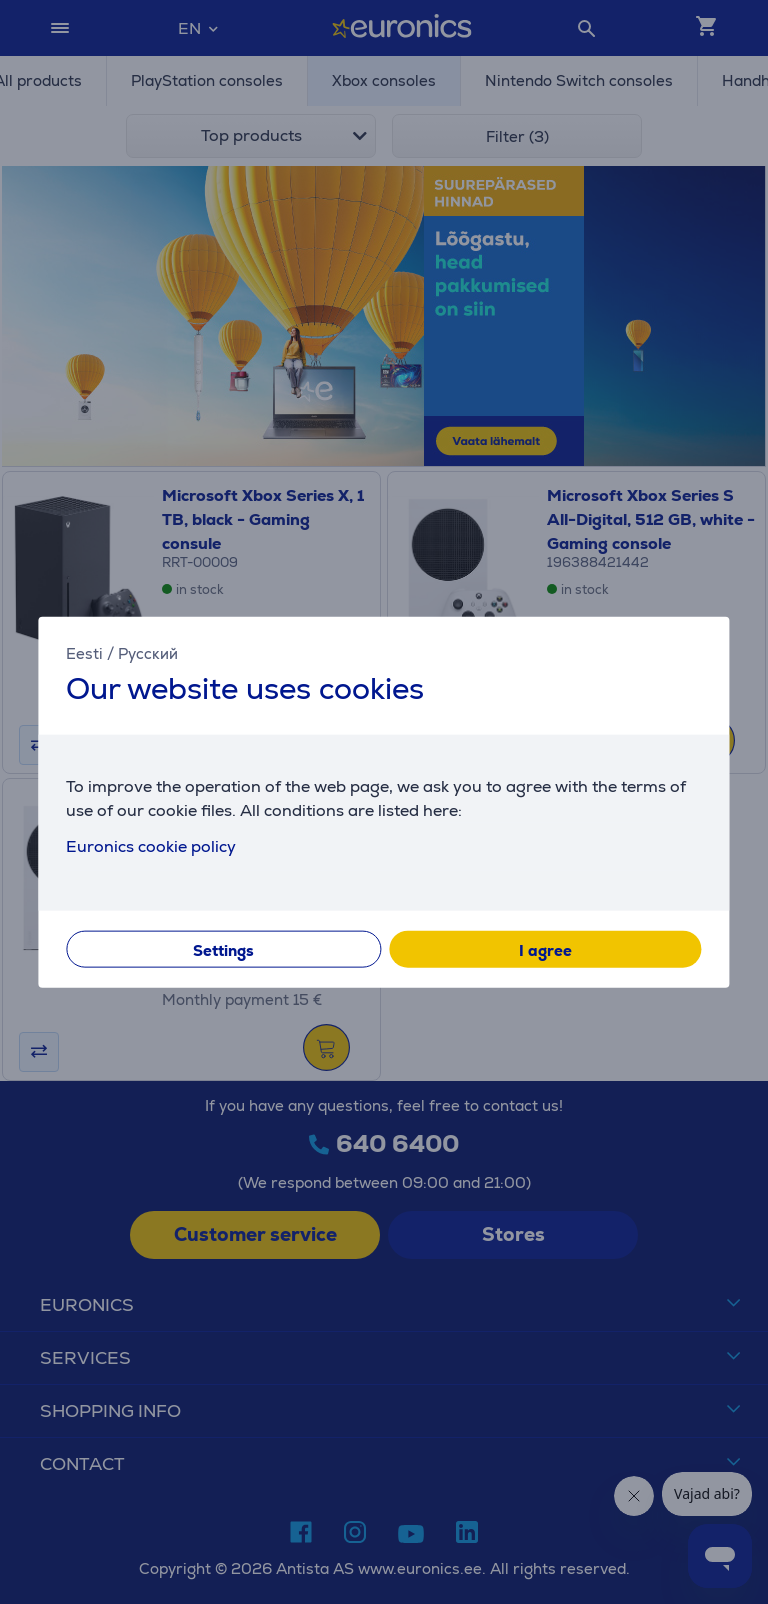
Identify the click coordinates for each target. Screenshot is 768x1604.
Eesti (84, 653)
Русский (148, 653)
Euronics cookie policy (151, 845)
